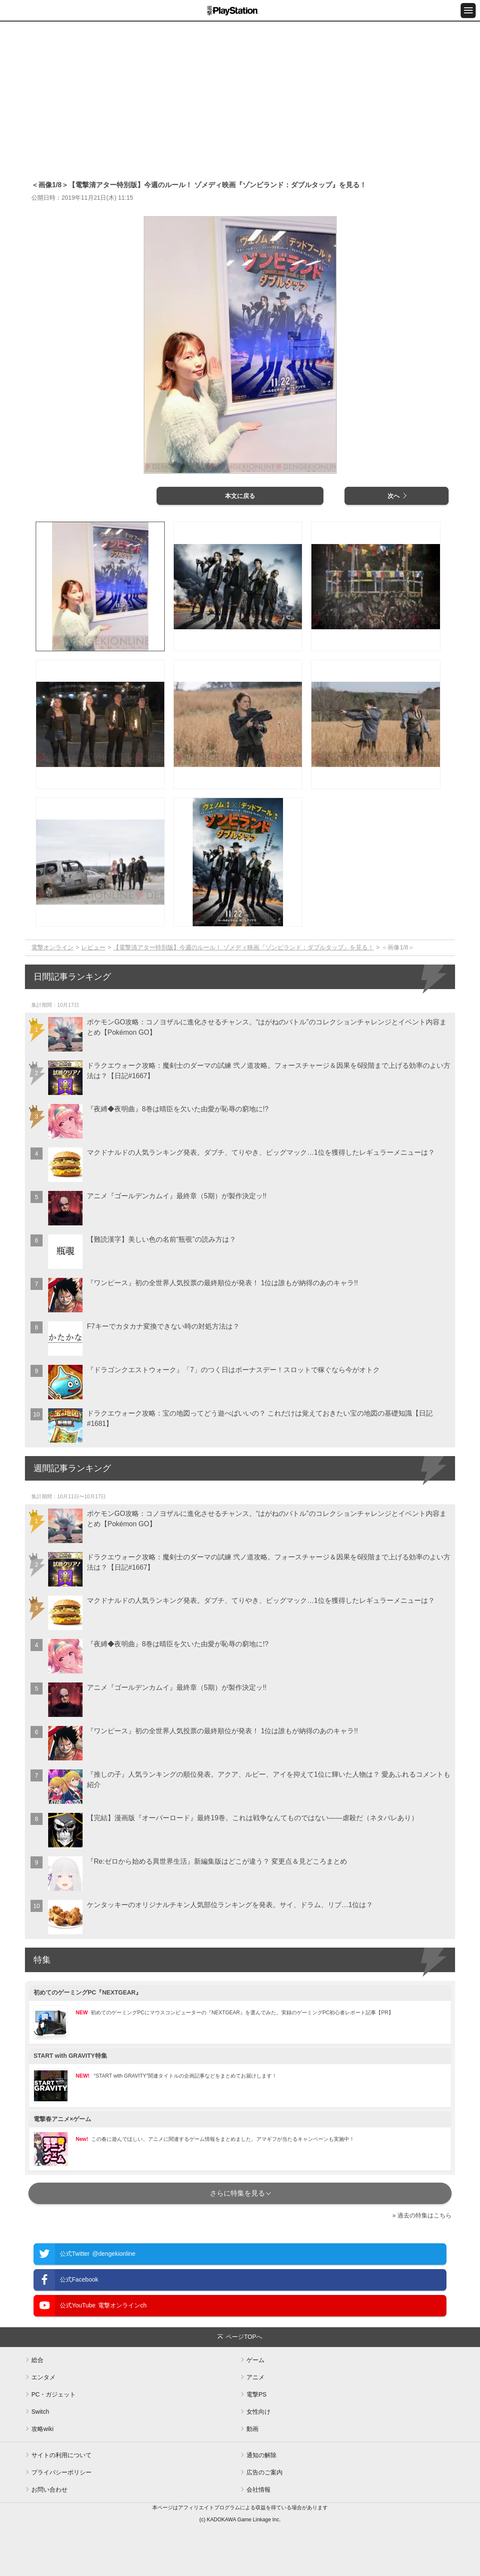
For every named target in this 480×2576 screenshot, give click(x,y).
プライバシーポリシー (61, 2472)
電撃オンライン (52, 947)
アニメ (255, 2377)
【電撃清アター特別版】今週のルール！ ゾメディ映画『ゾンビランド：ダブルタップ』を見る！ (243, 947)
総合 (37, 2359)
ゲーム (255, 2359)
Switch (40, 2411)
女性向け (258, 2411)
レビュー (93, 947)
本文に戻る (240, 495)
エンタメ (43, 2377)
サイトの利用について (61, 2455)
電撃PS (256, 2394)
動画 (252, 2428)
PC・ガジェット (53, 2394)
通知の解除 (261, 2455)
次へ (394, 495)
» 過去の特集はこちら (422, 2215)
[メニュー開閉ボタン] (468, 10)
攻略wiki (42, 2428)
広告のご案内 (264, 2472)
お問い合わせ (49, 2489)
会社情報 (258, 2489)
